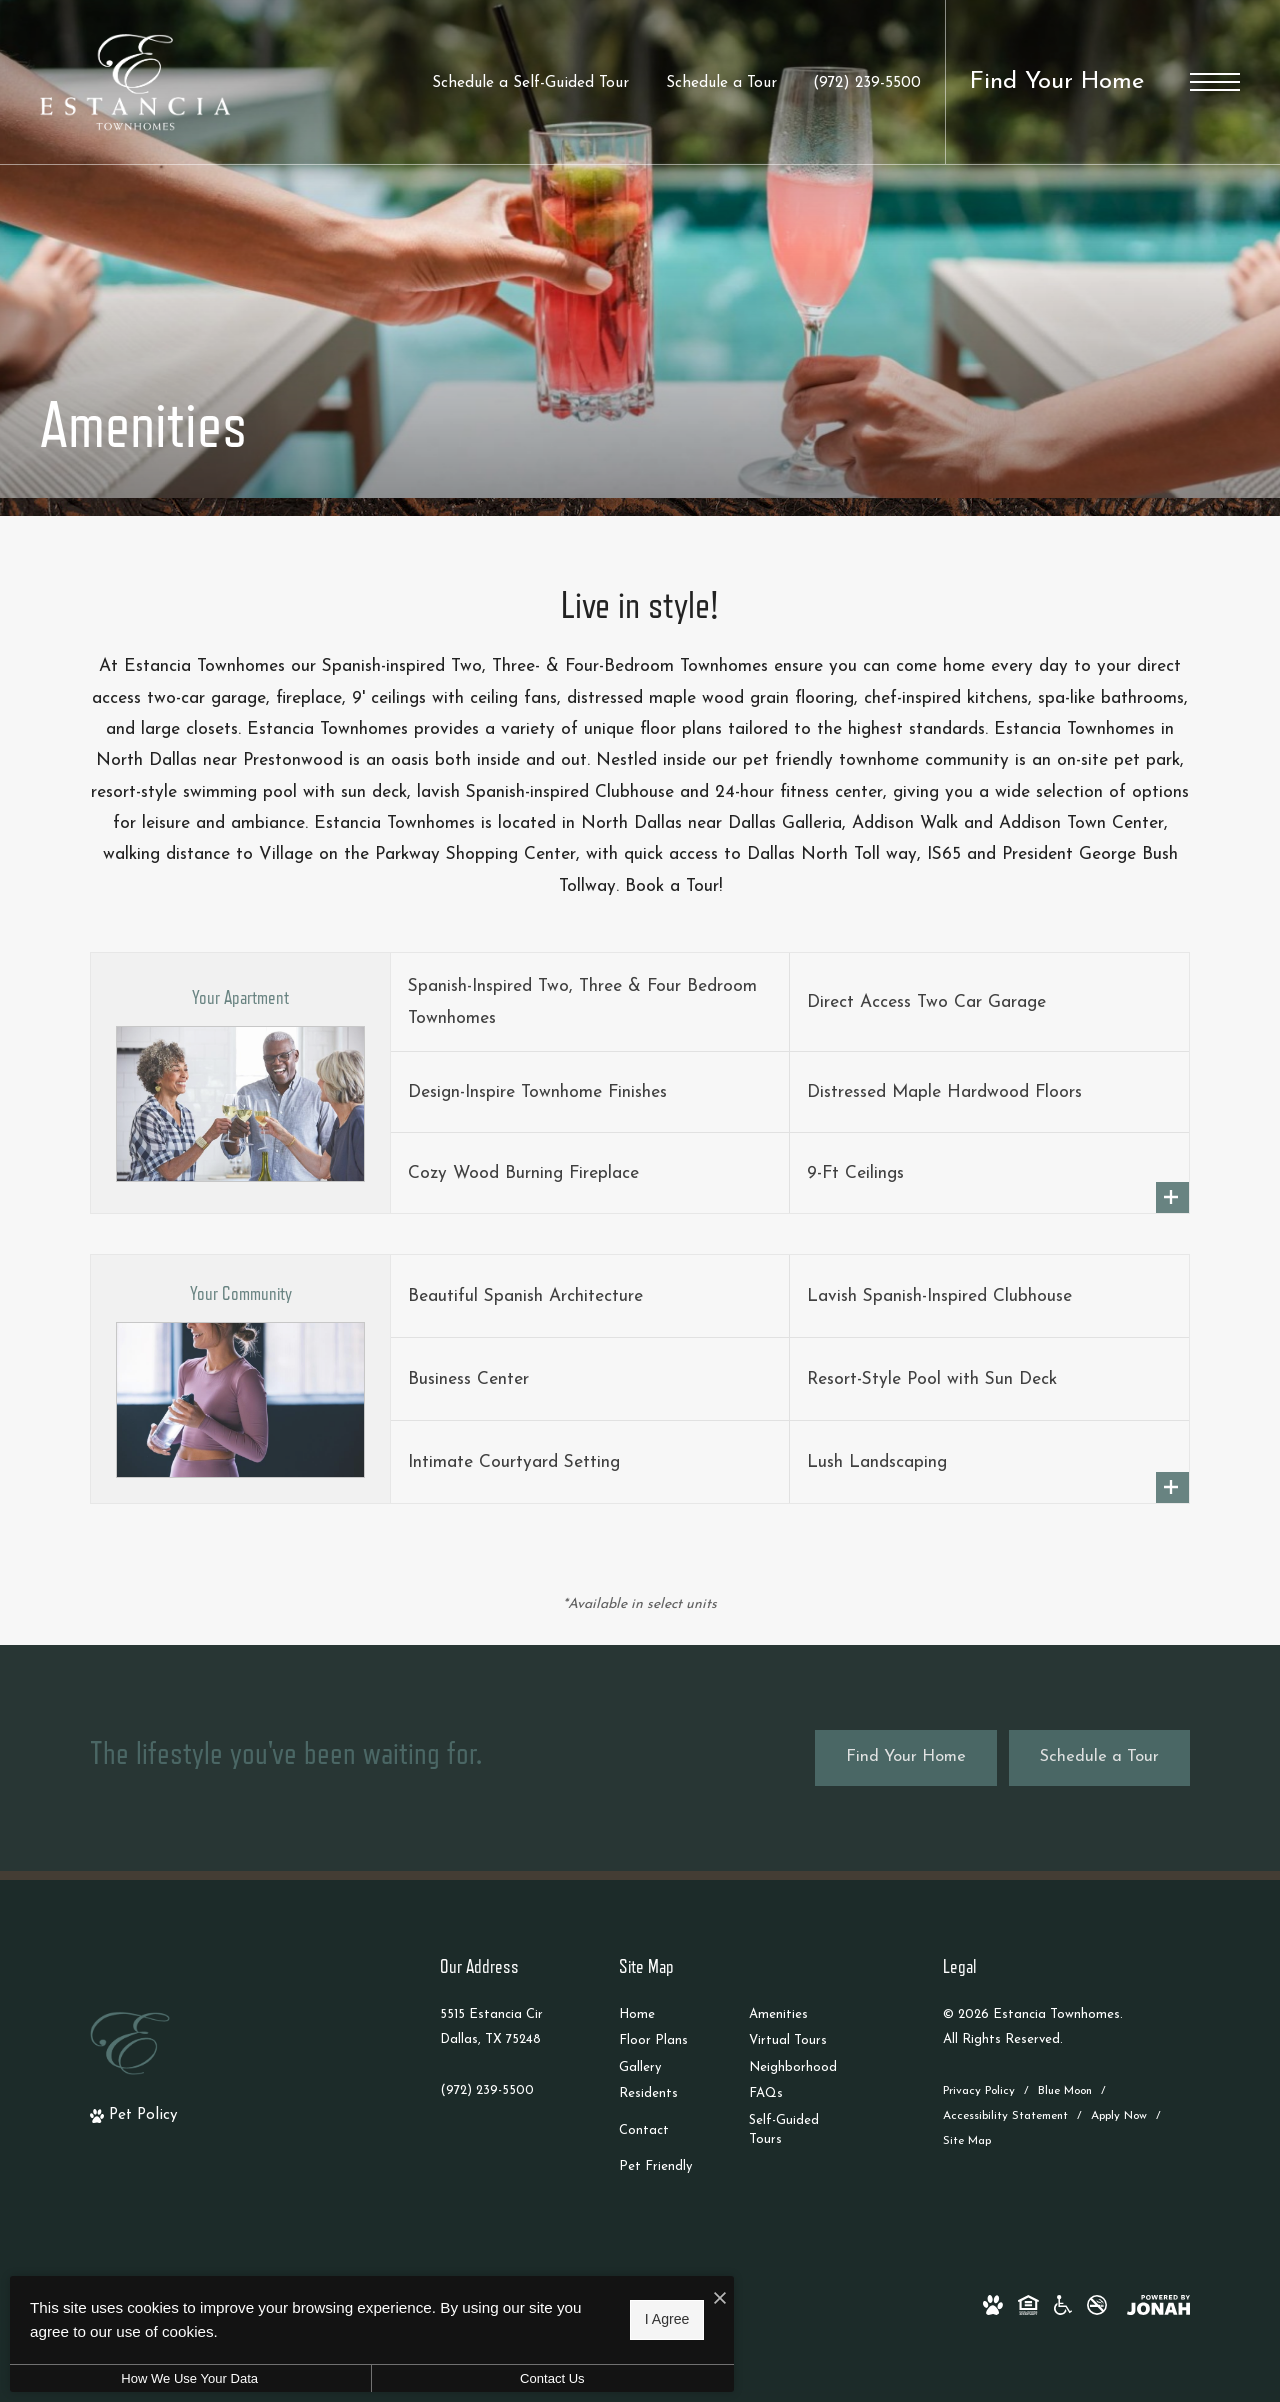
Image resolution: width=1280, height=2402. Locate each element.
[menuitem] (668, 2015)
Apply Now (1119, 2116)
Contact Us (534, 2378)
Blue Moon (1065, 2091)
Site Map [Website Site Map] (967, 2141)
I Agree (642, 2319)
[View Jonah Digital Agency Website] (1158, 2304)
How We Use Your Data (183, 2378)
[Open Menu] (1215, 82)
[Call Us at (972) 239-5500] (867, 83)
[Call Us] (491, 2090)
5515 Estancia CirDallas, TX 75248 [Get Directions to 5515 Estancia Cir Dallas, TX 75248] (491, 2027)
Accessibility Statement (1005, 2116)
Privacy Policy (979, 2091)
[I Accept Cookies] (696, 2299)
